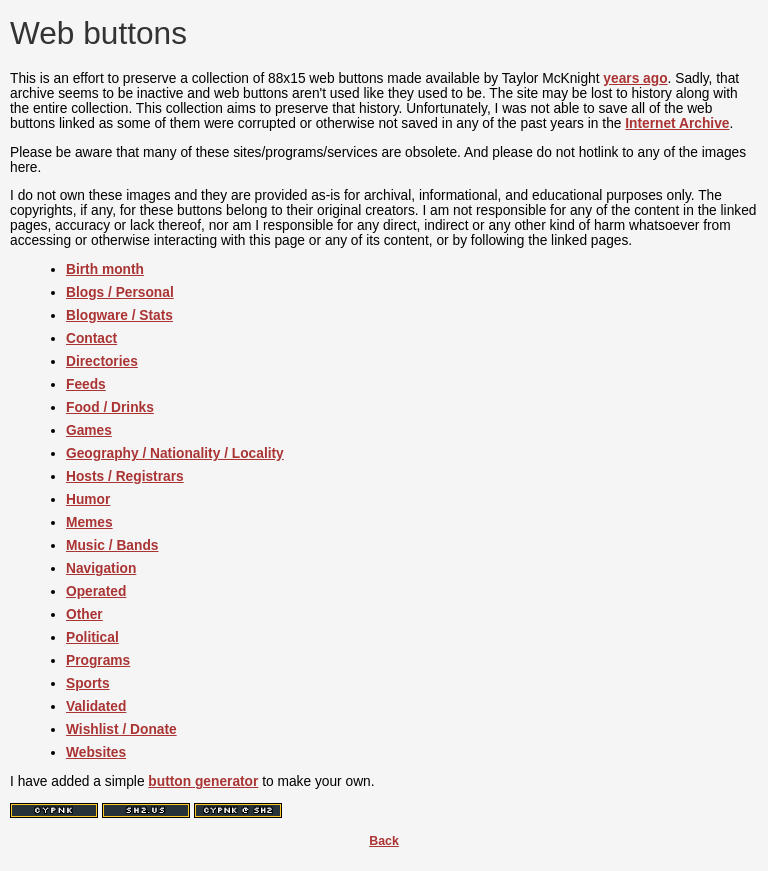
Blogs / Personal (120, 292)
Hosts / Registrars (125, 476)
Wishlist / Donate (121, 729)
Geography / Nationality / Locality (175, 453)
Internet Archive (677, 123)
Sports (88, 683)
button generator (203, 781)
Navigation (101, 568)
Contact (91, 338)
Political (92, 637)
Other (84, 614)
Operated (96, 591)
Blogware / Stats (119, 315)
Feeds (86, 384)
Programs (98, 660)
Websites (96, 752)
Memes (89, 522)
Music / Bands (112, 545)
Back (384, 841)
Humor (88, 499)
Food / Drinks (110, 407)
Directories (102, 361)
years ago (635, 78)
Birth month (105, 269)
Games (89, 430)
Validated (96, 706)
